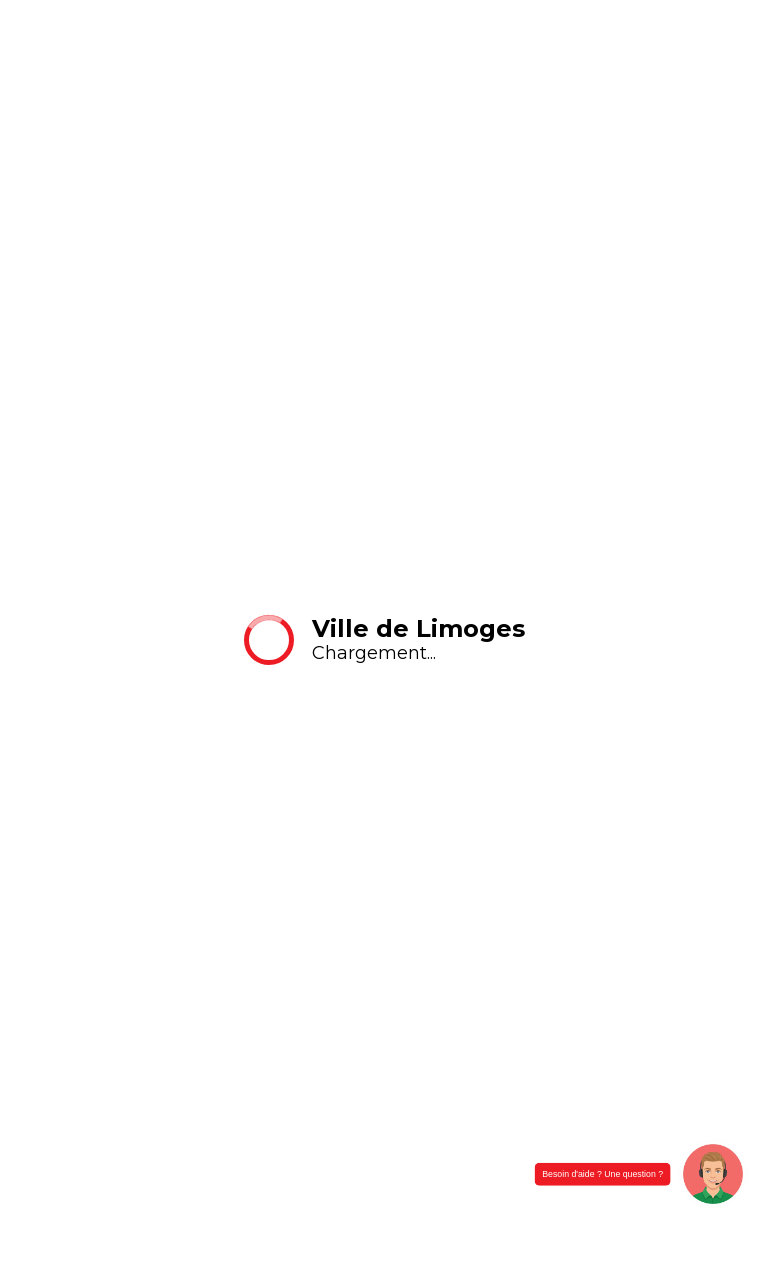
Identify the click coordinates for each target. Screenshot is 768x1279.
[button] (713, 1174)
